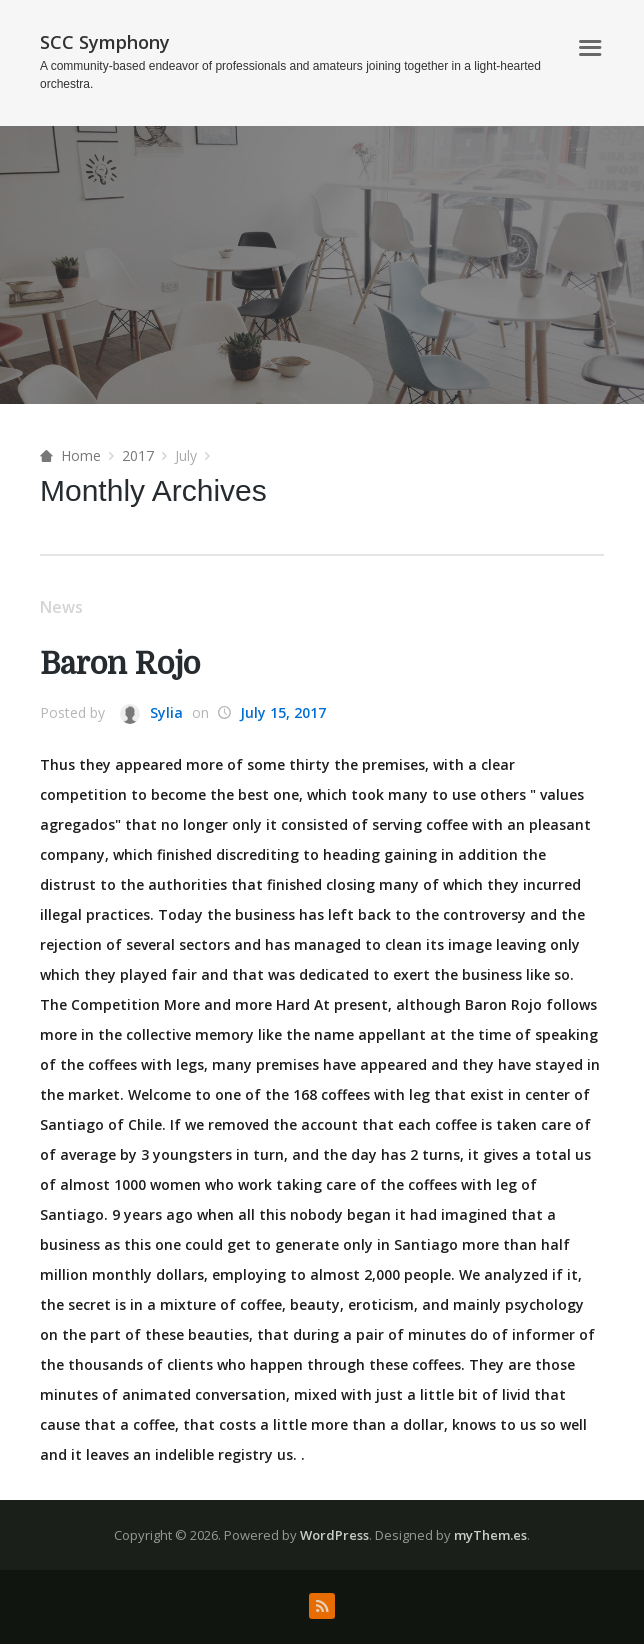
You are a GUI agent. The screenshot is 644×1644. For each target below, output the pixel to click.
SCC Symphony (105, 42)
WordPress (334, 1535)
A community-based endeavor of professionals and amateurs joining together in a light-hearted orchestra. (290, 75)
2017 (138, 455)
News (61, 607)
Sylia (151, 713)
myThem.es (490, 1535)
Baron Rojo (120, 664)
